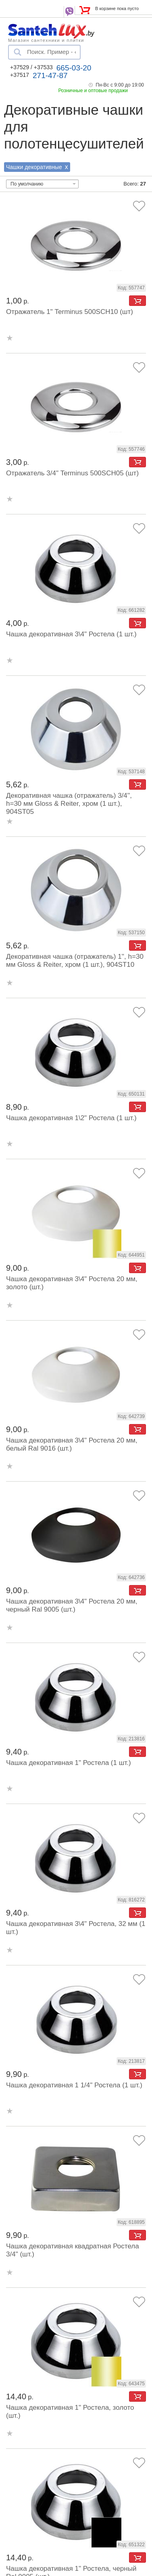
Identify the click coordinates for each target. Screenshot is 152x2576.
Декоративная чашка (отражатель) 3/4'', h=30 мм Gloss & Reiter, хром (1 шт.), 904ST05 (69, 803)
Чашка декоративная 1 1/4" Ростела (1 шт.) (74, 2085)
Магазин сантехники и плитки (46, 40)
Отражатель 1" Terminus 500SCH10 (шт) (69, 312)
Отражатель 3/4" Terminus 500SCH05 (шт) (72, 473)
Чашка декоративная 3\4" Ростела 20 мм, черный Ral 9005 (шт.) (71, 1605)
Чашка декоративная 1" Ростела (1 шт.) (68, 1763)
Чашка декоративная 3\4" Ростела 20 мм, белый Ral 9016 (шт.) (71, 1444)
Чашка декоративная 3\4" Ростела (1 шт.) (71, 634)
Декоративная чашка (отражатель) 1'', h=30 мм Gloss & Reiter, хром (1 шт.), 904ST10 (75, 960)
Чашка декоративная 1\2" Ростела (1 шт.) (71, 1118)
